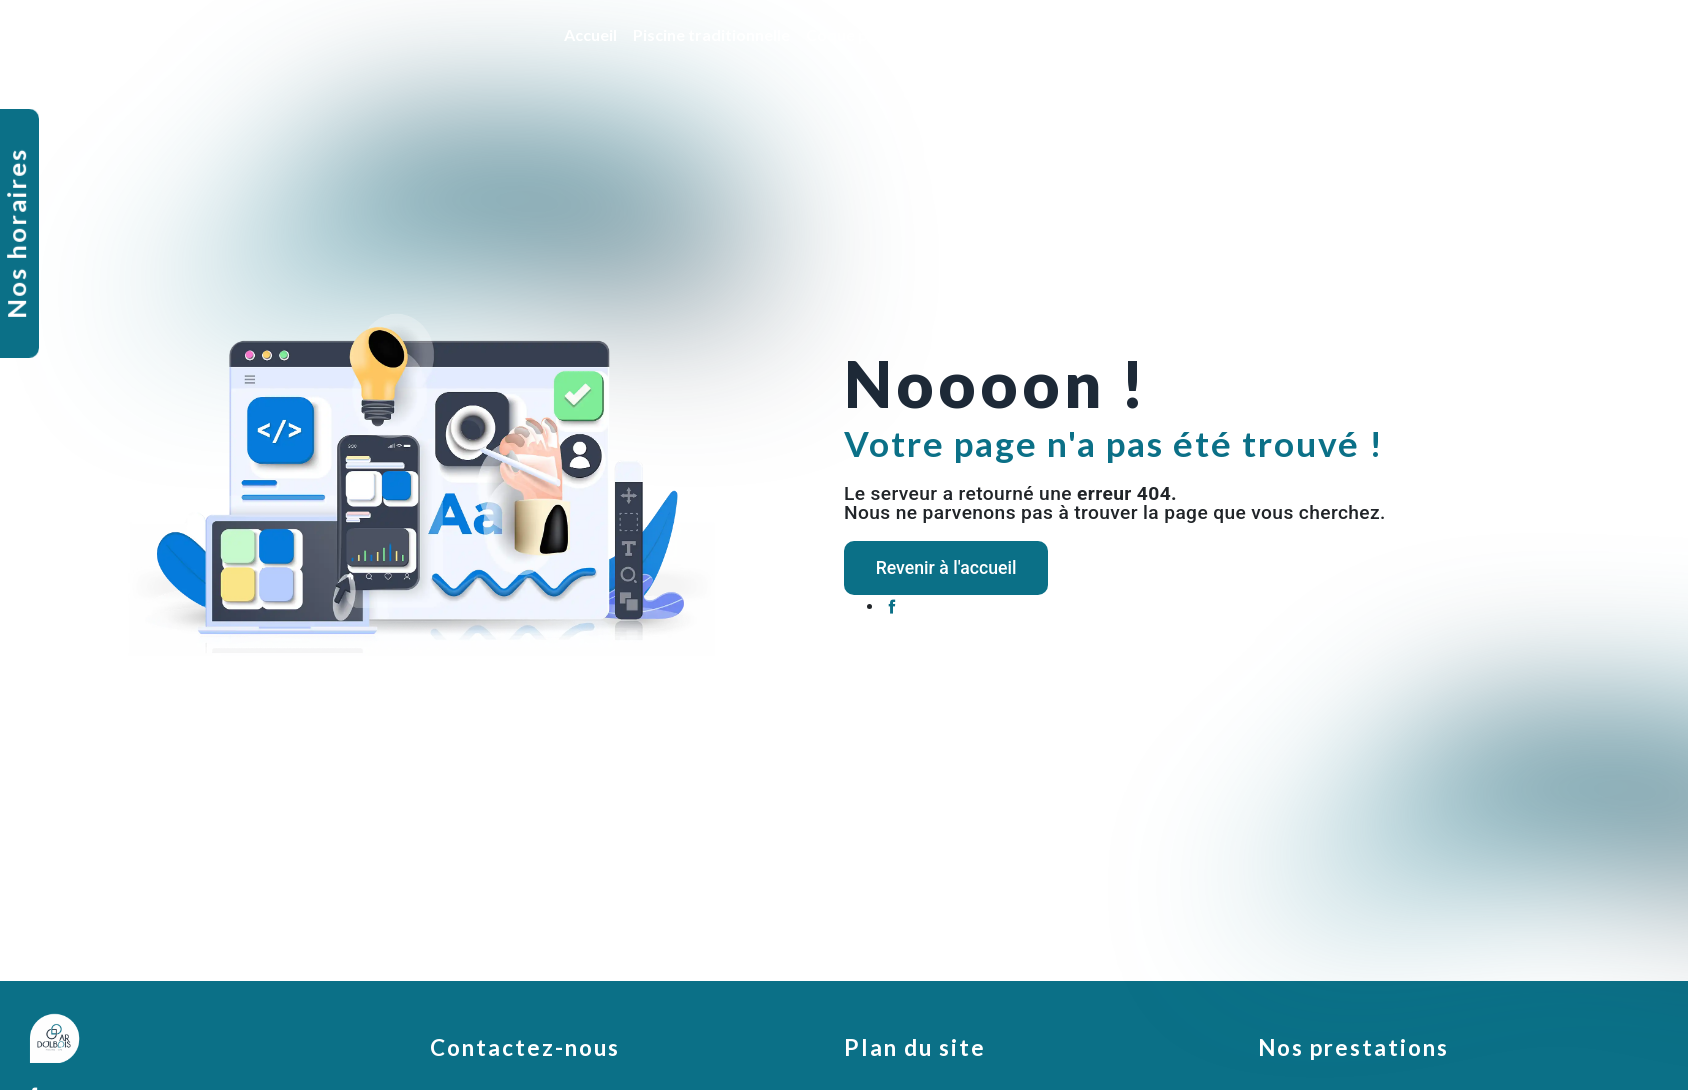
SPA (1419, 34)
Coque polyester (864, 34)
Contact (1617, 34)
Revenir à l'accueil (961, 567)
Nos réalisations (1510, 34)
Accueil (586, 34)
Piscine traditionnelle (707, 34)
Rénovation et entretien (1032, 34)
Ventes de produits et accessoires (1263, 34)
